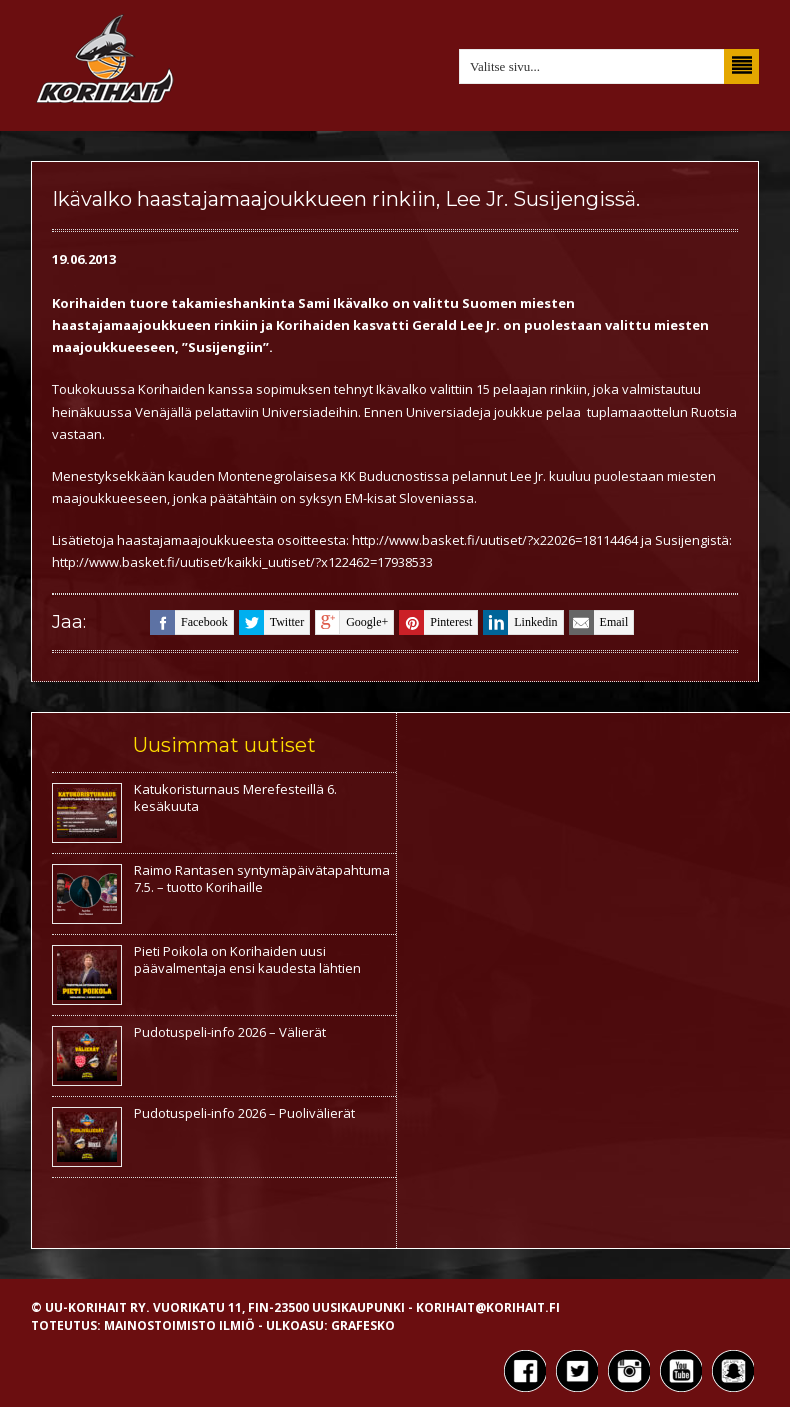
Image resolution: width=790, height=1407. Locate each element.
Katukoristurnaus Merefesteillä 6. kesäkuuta (235, 797)
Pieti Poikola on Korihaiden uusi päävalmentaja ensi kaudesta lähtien (247, 959)
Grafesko (363, 1325)
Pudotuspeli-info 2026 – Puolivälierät (244, 1113)
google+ (351, 622)
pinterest (435, 622)
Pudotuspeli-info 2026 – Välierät (230, 1032)
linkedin (520, 622)
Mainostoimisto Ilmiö (179, 1325)
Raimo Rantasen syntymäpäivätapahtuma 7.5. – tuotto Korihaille (262, 878)
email (599, 622)
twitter (271, 622)
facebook (189, 622)
